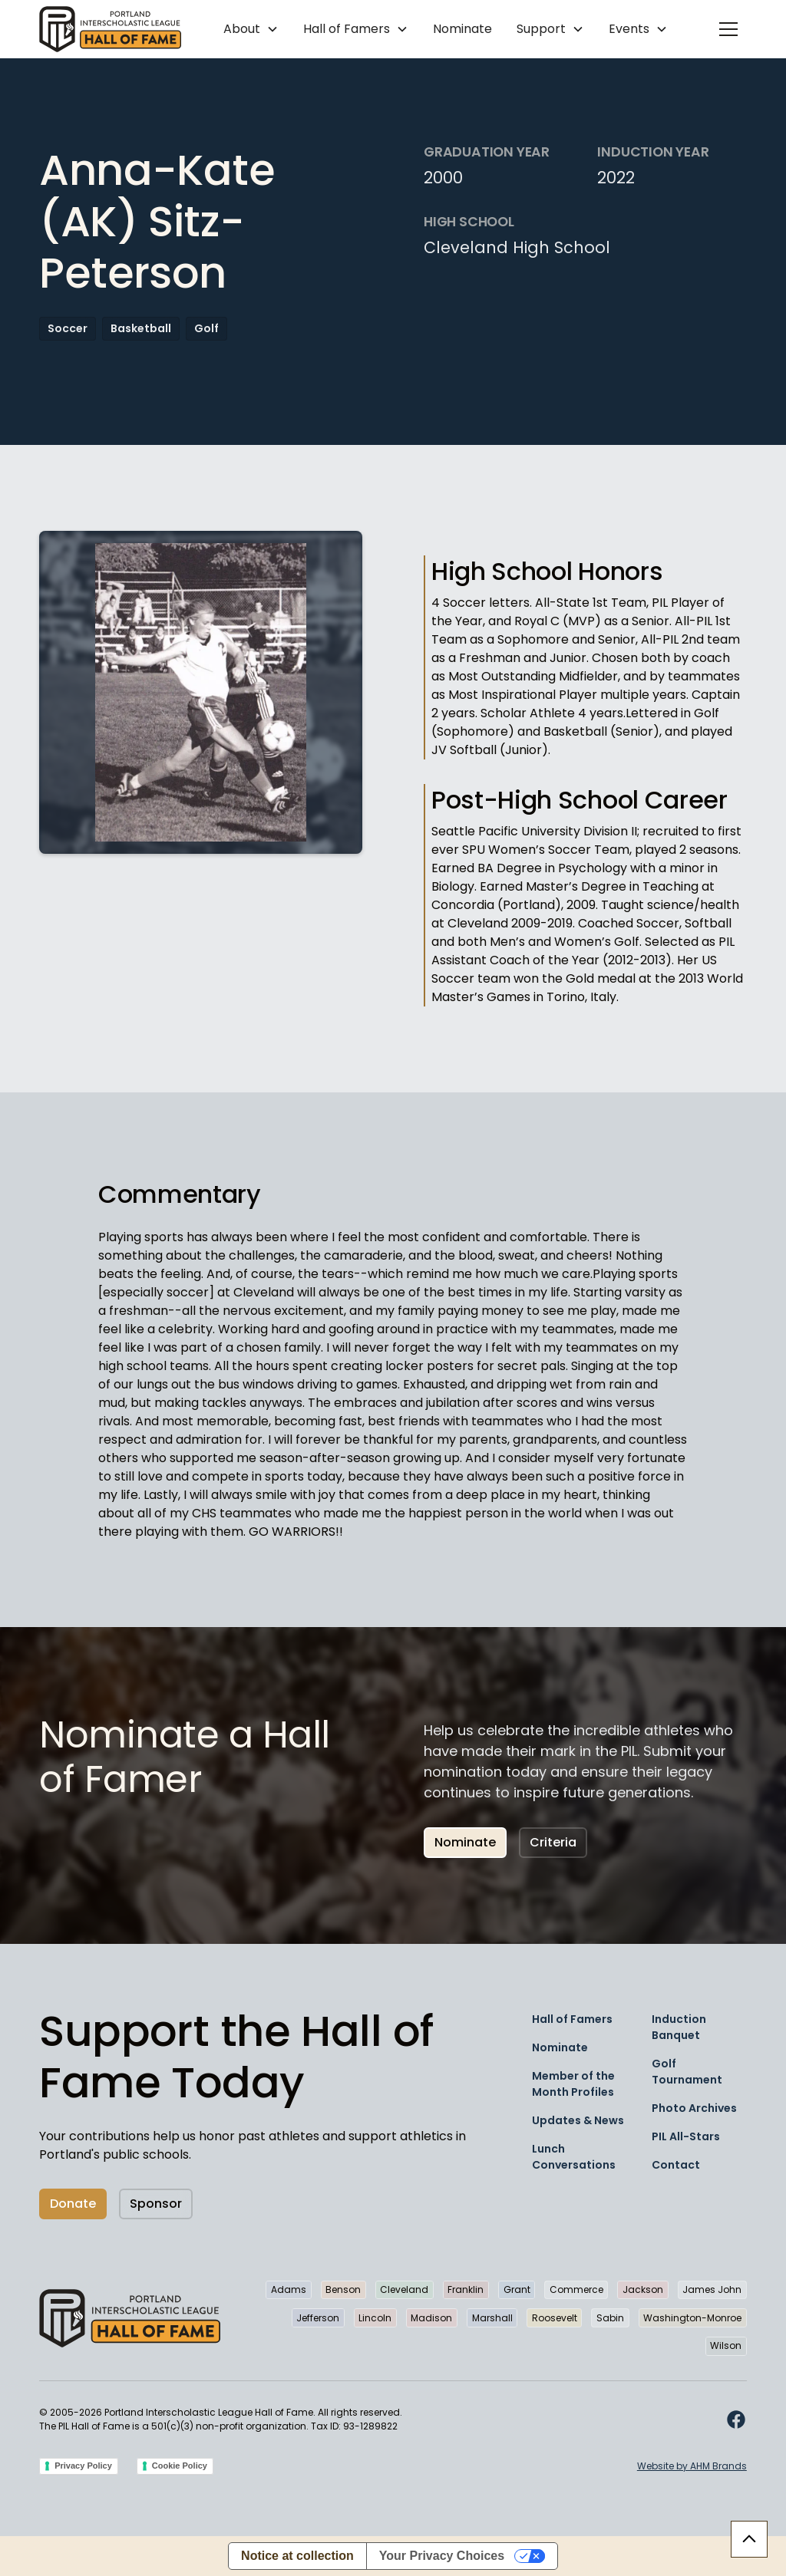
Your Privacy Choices (441, 2555)
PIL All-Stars (686, 2136)
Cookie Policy (179, 2465)
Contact (676, 2164)
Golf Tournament (687, 2071)
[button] (251, 29)
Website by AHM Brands (692, 2465)
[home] (110, 29)
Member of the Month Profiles (573, 2084)
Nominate (462, 29)
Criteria (553, 1842)
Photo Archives (694, 2108)
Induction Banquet (679, 2027)
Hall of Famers (572, 2019)
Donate (73, 2203)
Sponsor (156, 2203)
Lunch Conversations (574, 2156)
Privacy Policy (83, 2465)
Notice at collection (297, 2555)
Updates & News (578, 2120)
